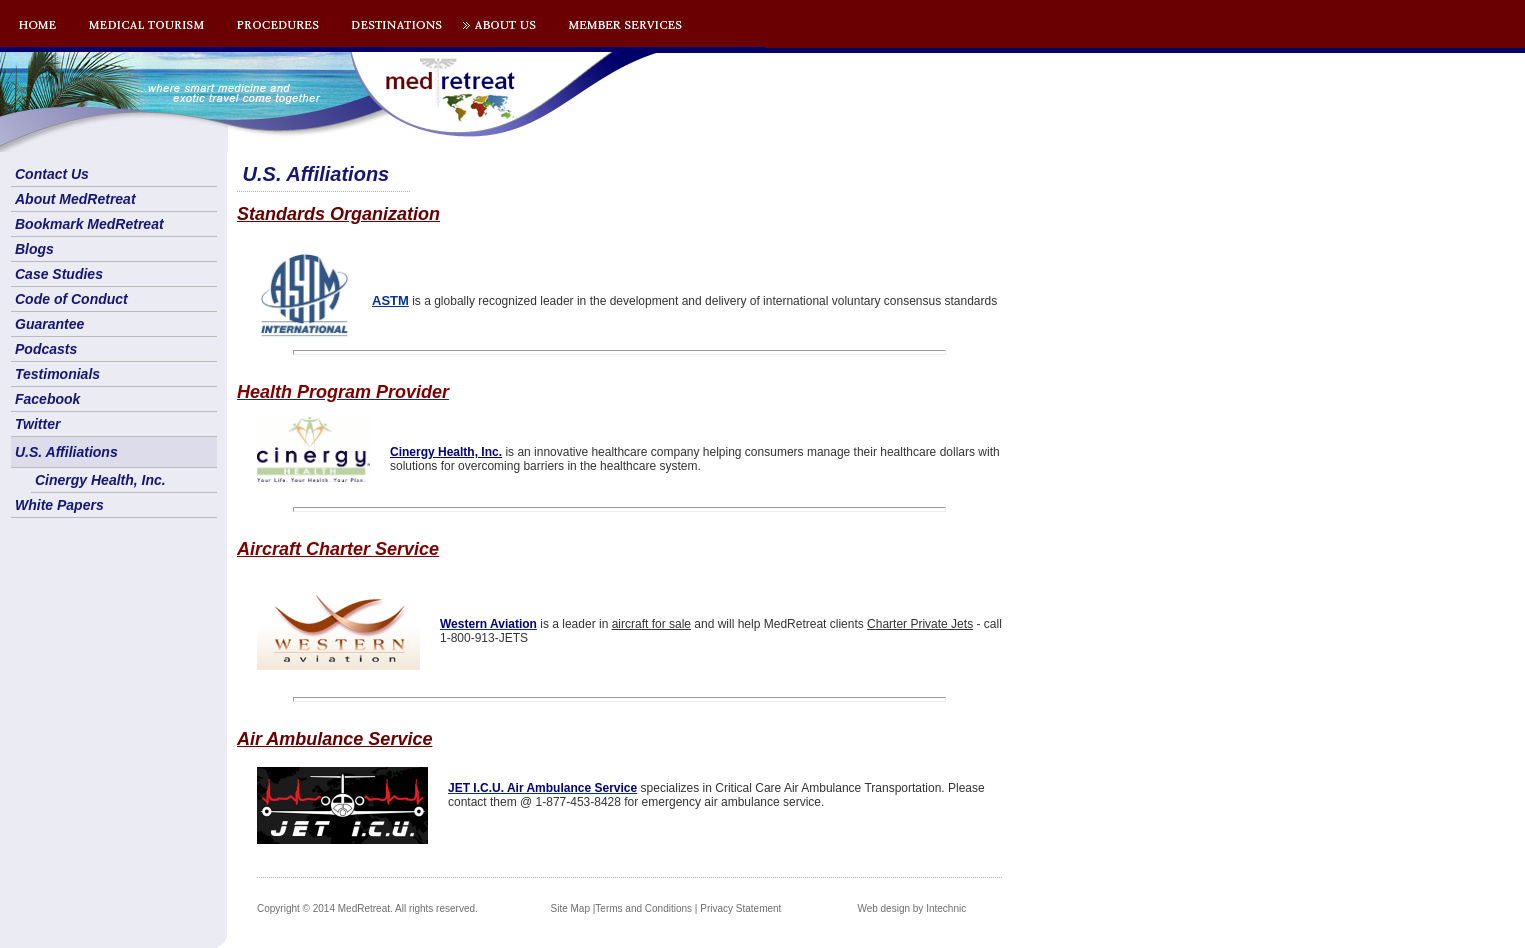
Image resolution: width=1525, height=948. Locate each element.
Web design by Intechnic (911, 908)
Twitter (37, 424)
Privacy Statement (740, 908)
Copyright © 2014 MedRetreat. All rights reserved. (367, 908)
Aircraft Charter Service (338, 549)
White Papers (59, 505)
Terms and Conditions (643, 908)
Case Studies (59, 274)
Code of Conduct (71, 299)
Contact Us (52, 174)
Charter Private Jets (920, 624)
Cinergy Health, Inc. (100, 480)
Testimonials (57, 374)
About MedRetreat (75, 199)
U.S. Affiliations (66, 452)
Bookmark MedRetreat (89, 224)
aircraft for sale (651, 624)
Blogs (34, 249)
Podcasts (46, 349)
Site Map (570, 908)
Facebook (47, 399)
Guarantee (49, 324)
